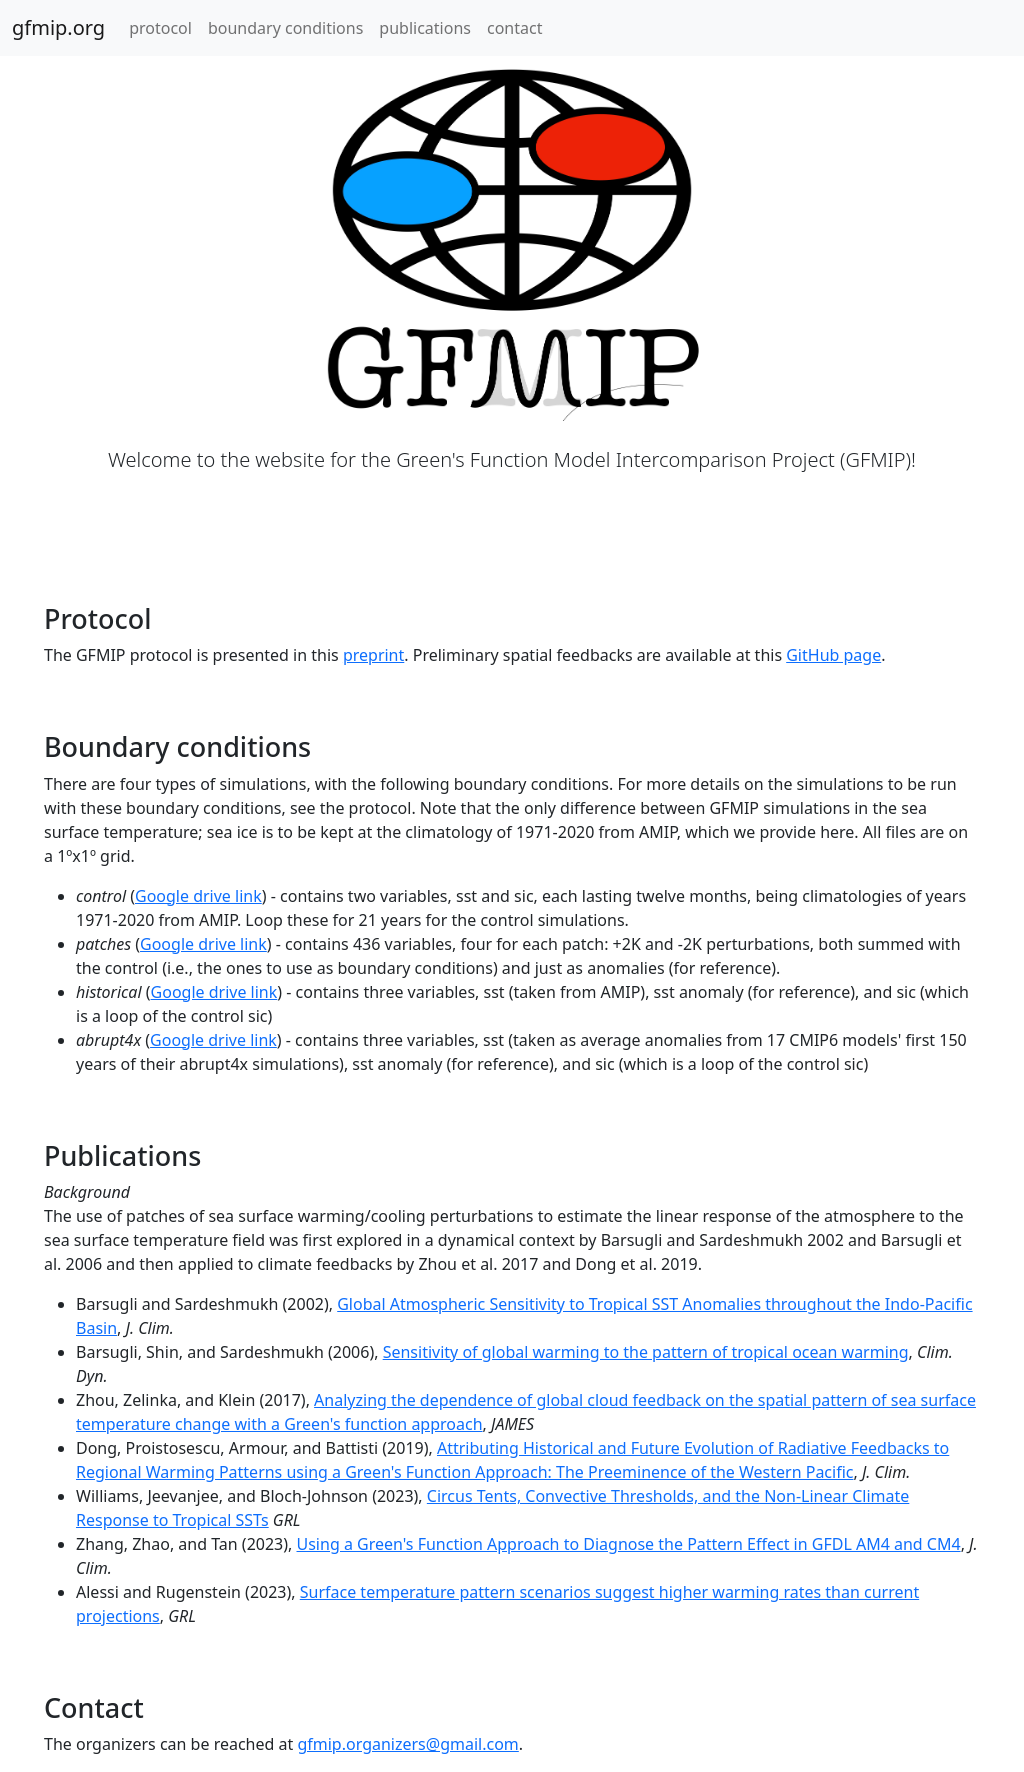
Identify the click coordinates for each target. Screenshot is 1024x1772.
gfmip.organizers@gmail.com (407, 1744)
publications (425, 28)
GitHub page (833, 655)
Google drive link (198, 896)
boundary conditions (285, 28)
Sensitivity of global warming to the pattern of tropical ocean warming (646, 1352)
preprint (373, 655)
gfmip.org (58, 27)
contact (514, 28)
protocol (160, 28)
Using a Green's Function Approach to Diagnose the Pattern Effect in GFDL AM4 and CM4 (629, 1544)
